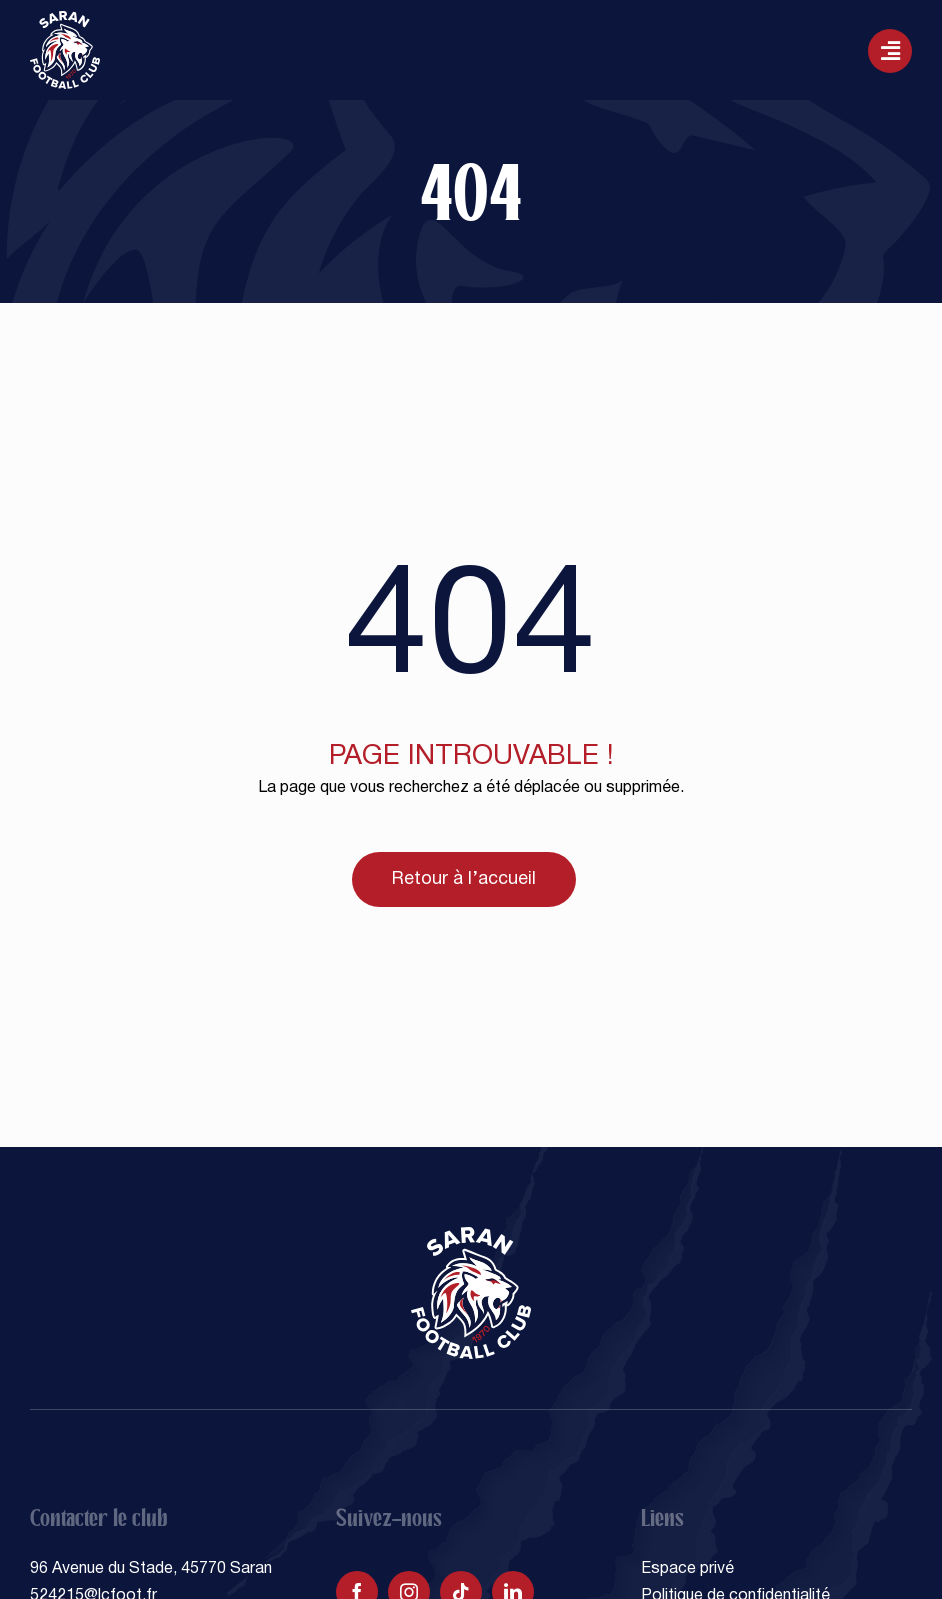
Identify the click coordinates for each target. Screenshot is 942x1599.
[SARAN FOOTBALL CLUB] (65, 19)
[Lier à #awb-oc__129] (890, 51)
